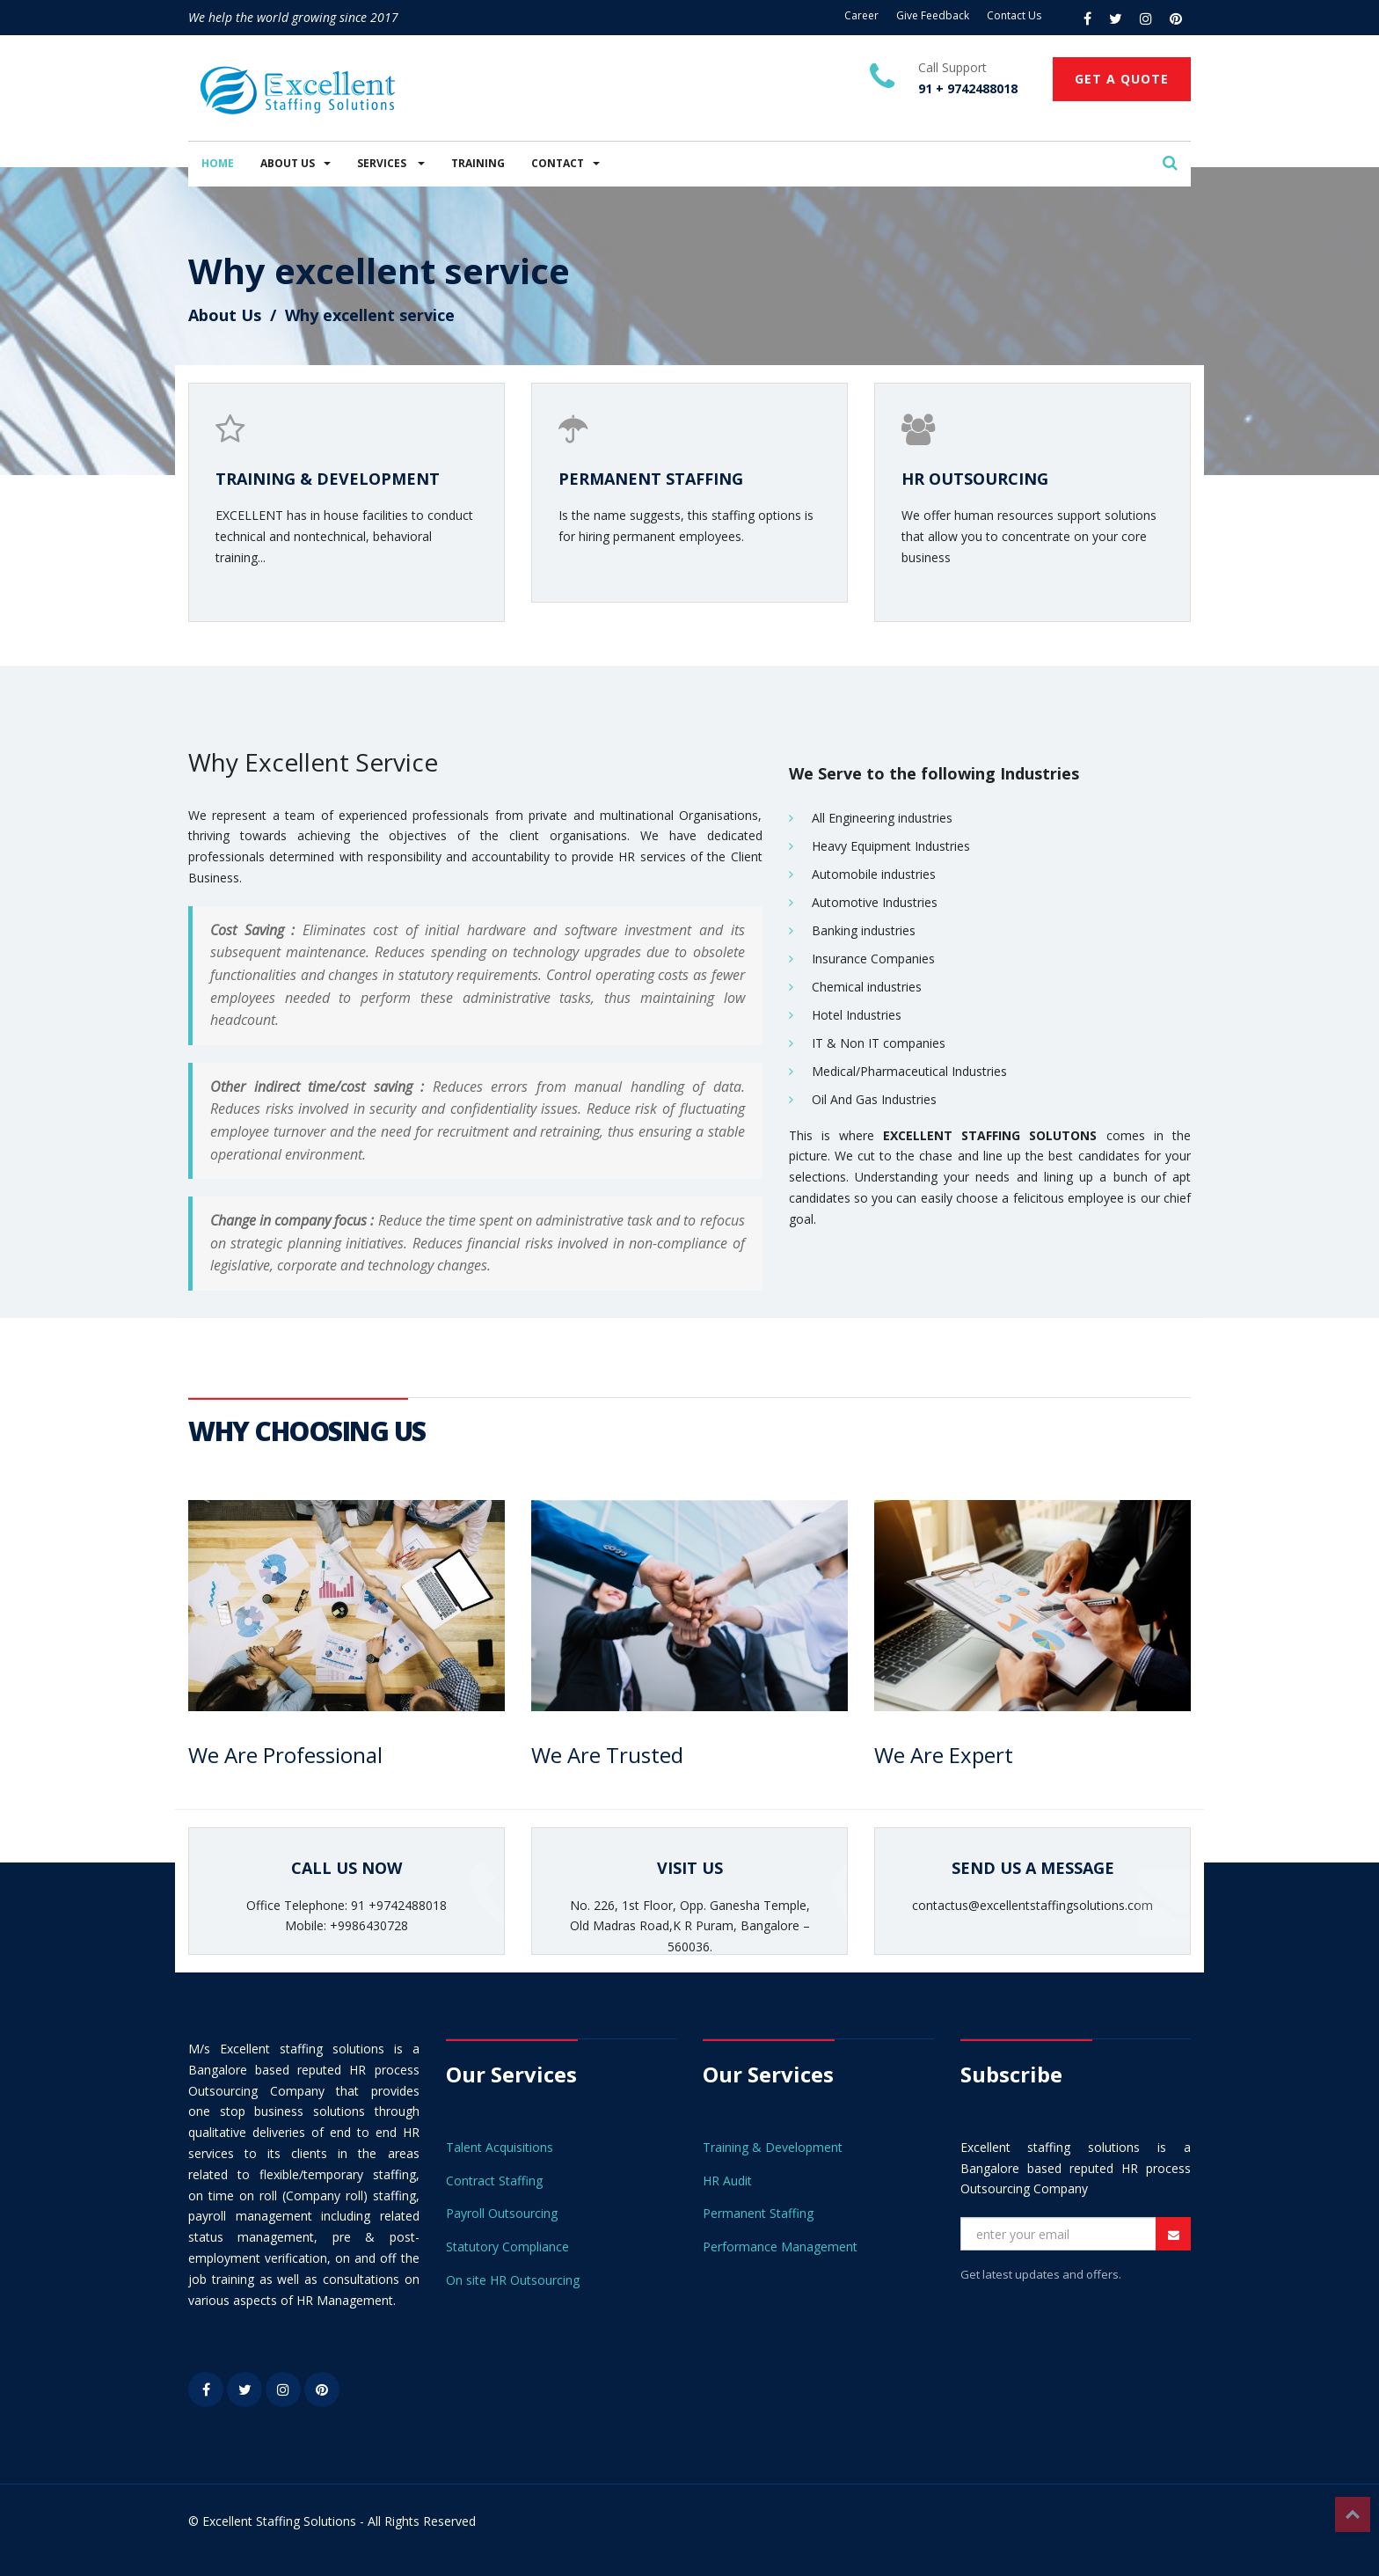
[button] (1170, 164)
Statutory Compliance (507, 2246)
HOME (217, 163)
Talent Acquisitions (499, 2147)
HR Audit (727, 2180)
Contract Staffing (494, 2180)
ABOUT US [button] (295, 163)
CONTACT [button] (565, 163)
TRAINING (478, 163)
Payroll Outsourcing (502, 2213)
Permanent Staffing (758, 2213)
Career (861, 15)
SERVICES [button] (391, 163)
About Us (224, 315)
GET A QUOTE (1122, 78)
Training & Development (773, 2147)
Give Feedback (932, 15)
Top (1352, 2514)
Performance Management (780, 2246)
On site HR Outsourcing (513, 2280)
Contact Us (1014, 15)
